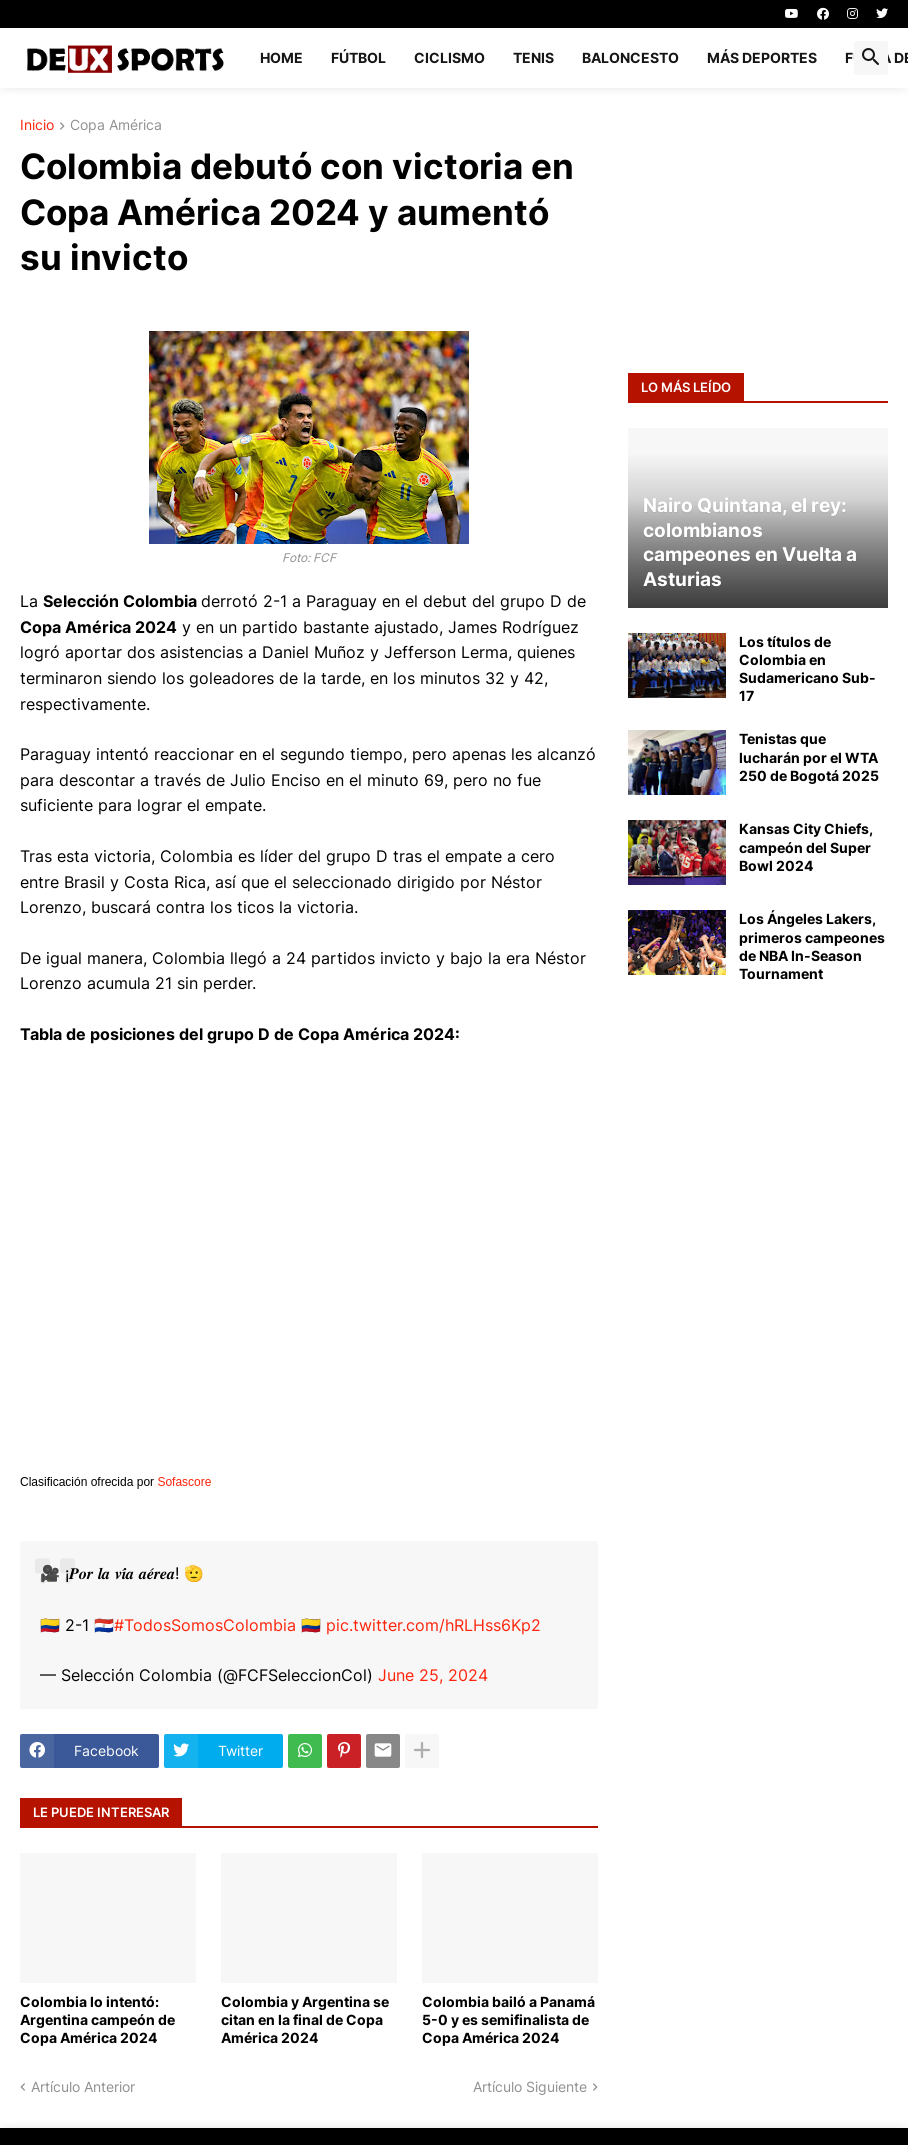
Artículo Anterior (83, 2086)
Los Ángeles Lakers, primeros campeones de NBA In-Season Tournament (812, 946)
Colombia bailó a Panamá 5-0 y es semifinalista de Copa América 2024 (508, 2019)
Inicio (37, 125)
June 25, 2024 (433, 1675)
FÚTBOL (358, 57)
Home (281, 57)
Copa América (116, 125)
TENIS (533, 57)
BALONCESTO (630, 57)
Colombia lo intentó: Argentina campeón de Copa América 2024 (97, 2019)
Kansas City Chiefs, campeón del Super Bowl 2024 (806, 846)
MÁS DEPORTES (762, 57)
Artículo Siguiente (530, 2086)
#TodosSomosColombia (205, 1625)
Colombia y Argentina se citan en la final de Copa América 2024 (305, 2019)
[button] (871, 58)
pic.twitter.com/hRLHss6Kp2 (433, 1625)
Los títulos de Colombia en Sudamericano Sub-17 (807, 669)
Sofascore (184, 1482)
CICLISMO (449, 57)
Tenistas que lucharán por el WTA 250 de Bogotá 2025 (809, 756)
